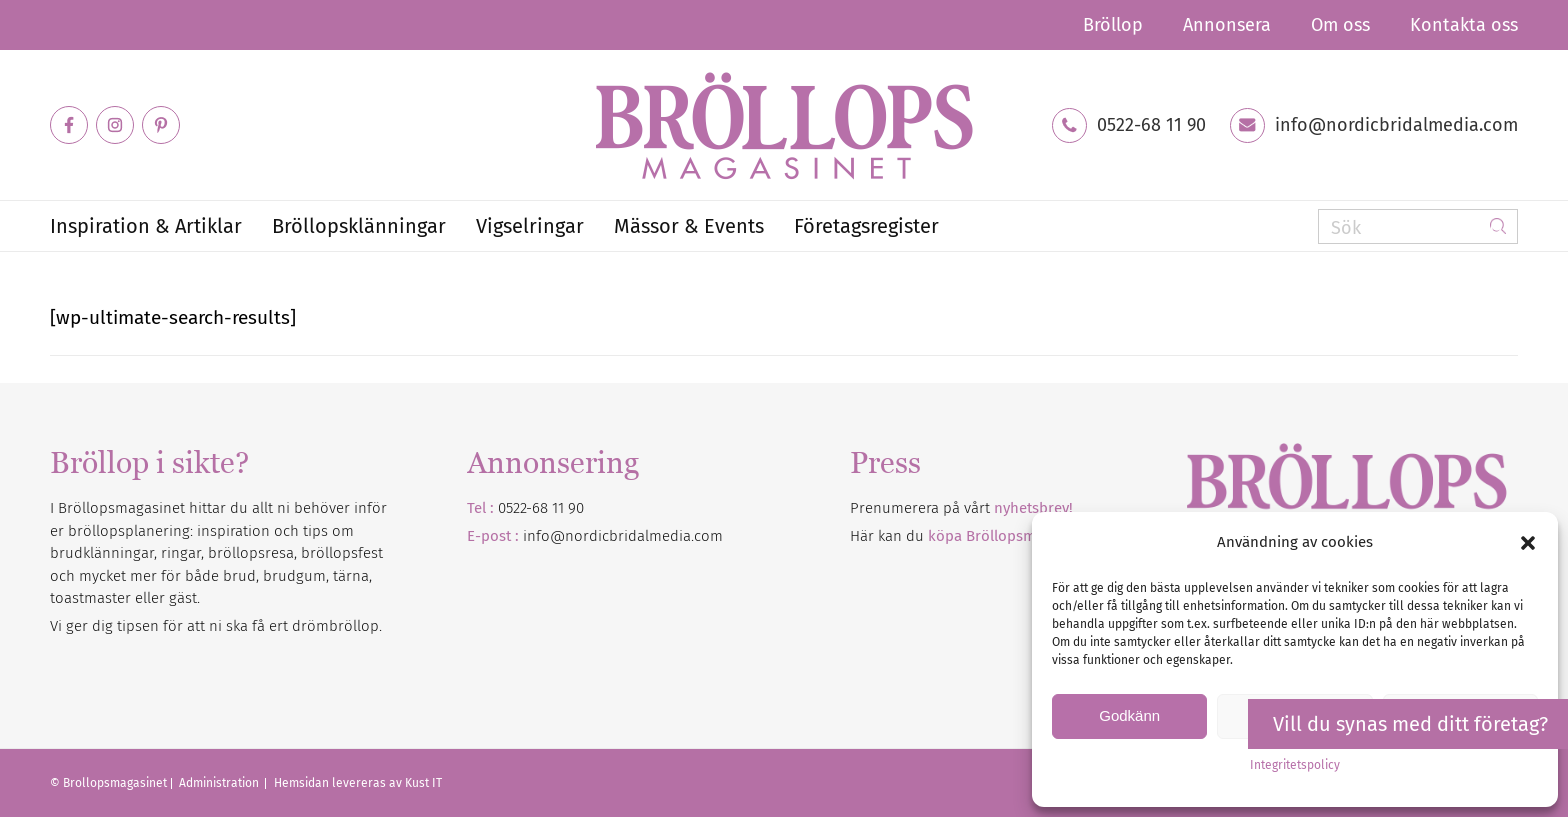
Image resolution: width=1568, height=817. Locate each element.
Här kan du (971, 536)
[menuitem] (1113, 25)
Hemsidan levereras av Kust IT (358, 783)
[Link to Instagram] (115, 125)
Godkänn (1129, 715)
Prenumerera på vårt (961, 508)
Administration (220, 783)
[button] (1528, 543)
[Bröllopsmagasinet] (784, 125)
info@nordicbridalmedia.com (1396, 125)
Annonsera (1227, 25)
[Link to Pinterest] (161, 125)
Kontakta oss (1464, 25)
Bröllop (1113, 25)
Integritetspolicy (1295, 765)
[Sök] (1418, 226)
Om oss (1340, 25)
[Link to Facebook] (69, 125)
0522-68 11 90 (1151, 125)
